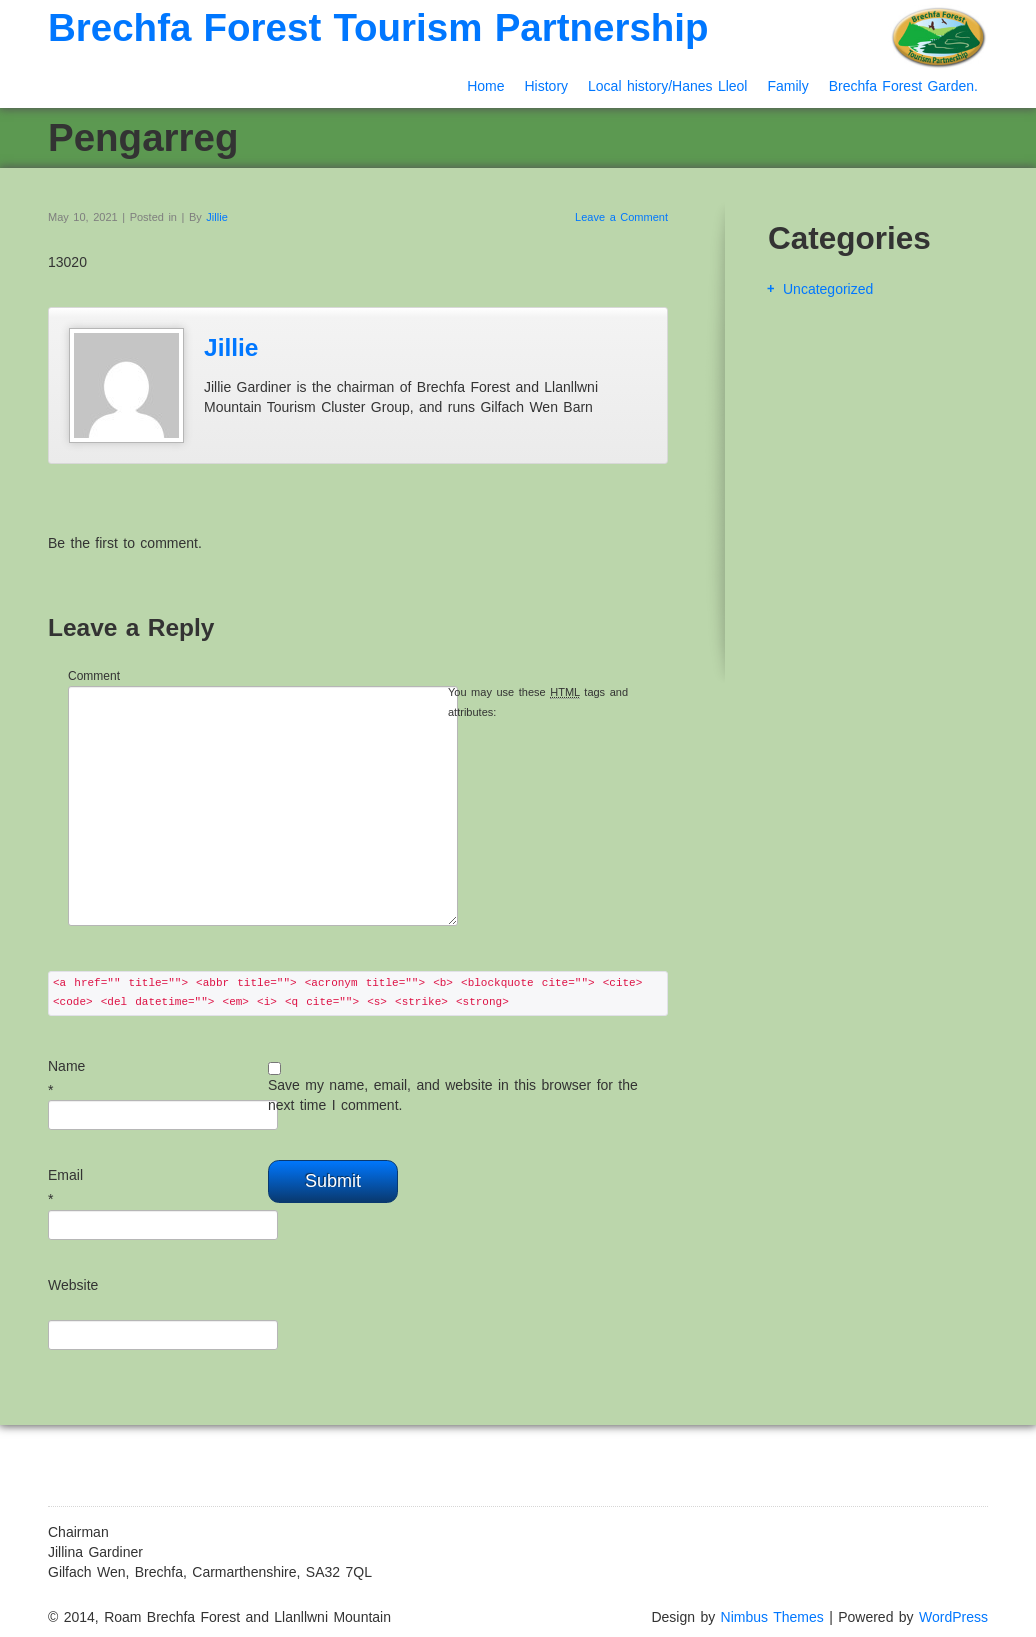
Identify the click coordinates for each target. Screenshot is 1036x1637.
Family (787, 86)
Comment (94, 676)
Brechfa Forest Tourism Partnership (378, 27)
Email (65, 1175)
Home (485, 86)
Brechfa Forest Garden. (903, 86)
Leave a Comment (621, 217)
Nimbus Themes (772, 1617)
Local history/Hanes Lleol (667, 86)
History (546, 86)
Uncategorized (828, 289)
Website (73, 1285)
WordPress (953, 1617)
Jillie (216, 217)
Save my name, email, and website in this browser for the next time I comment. (453, 1095)
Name (66, 1066)
